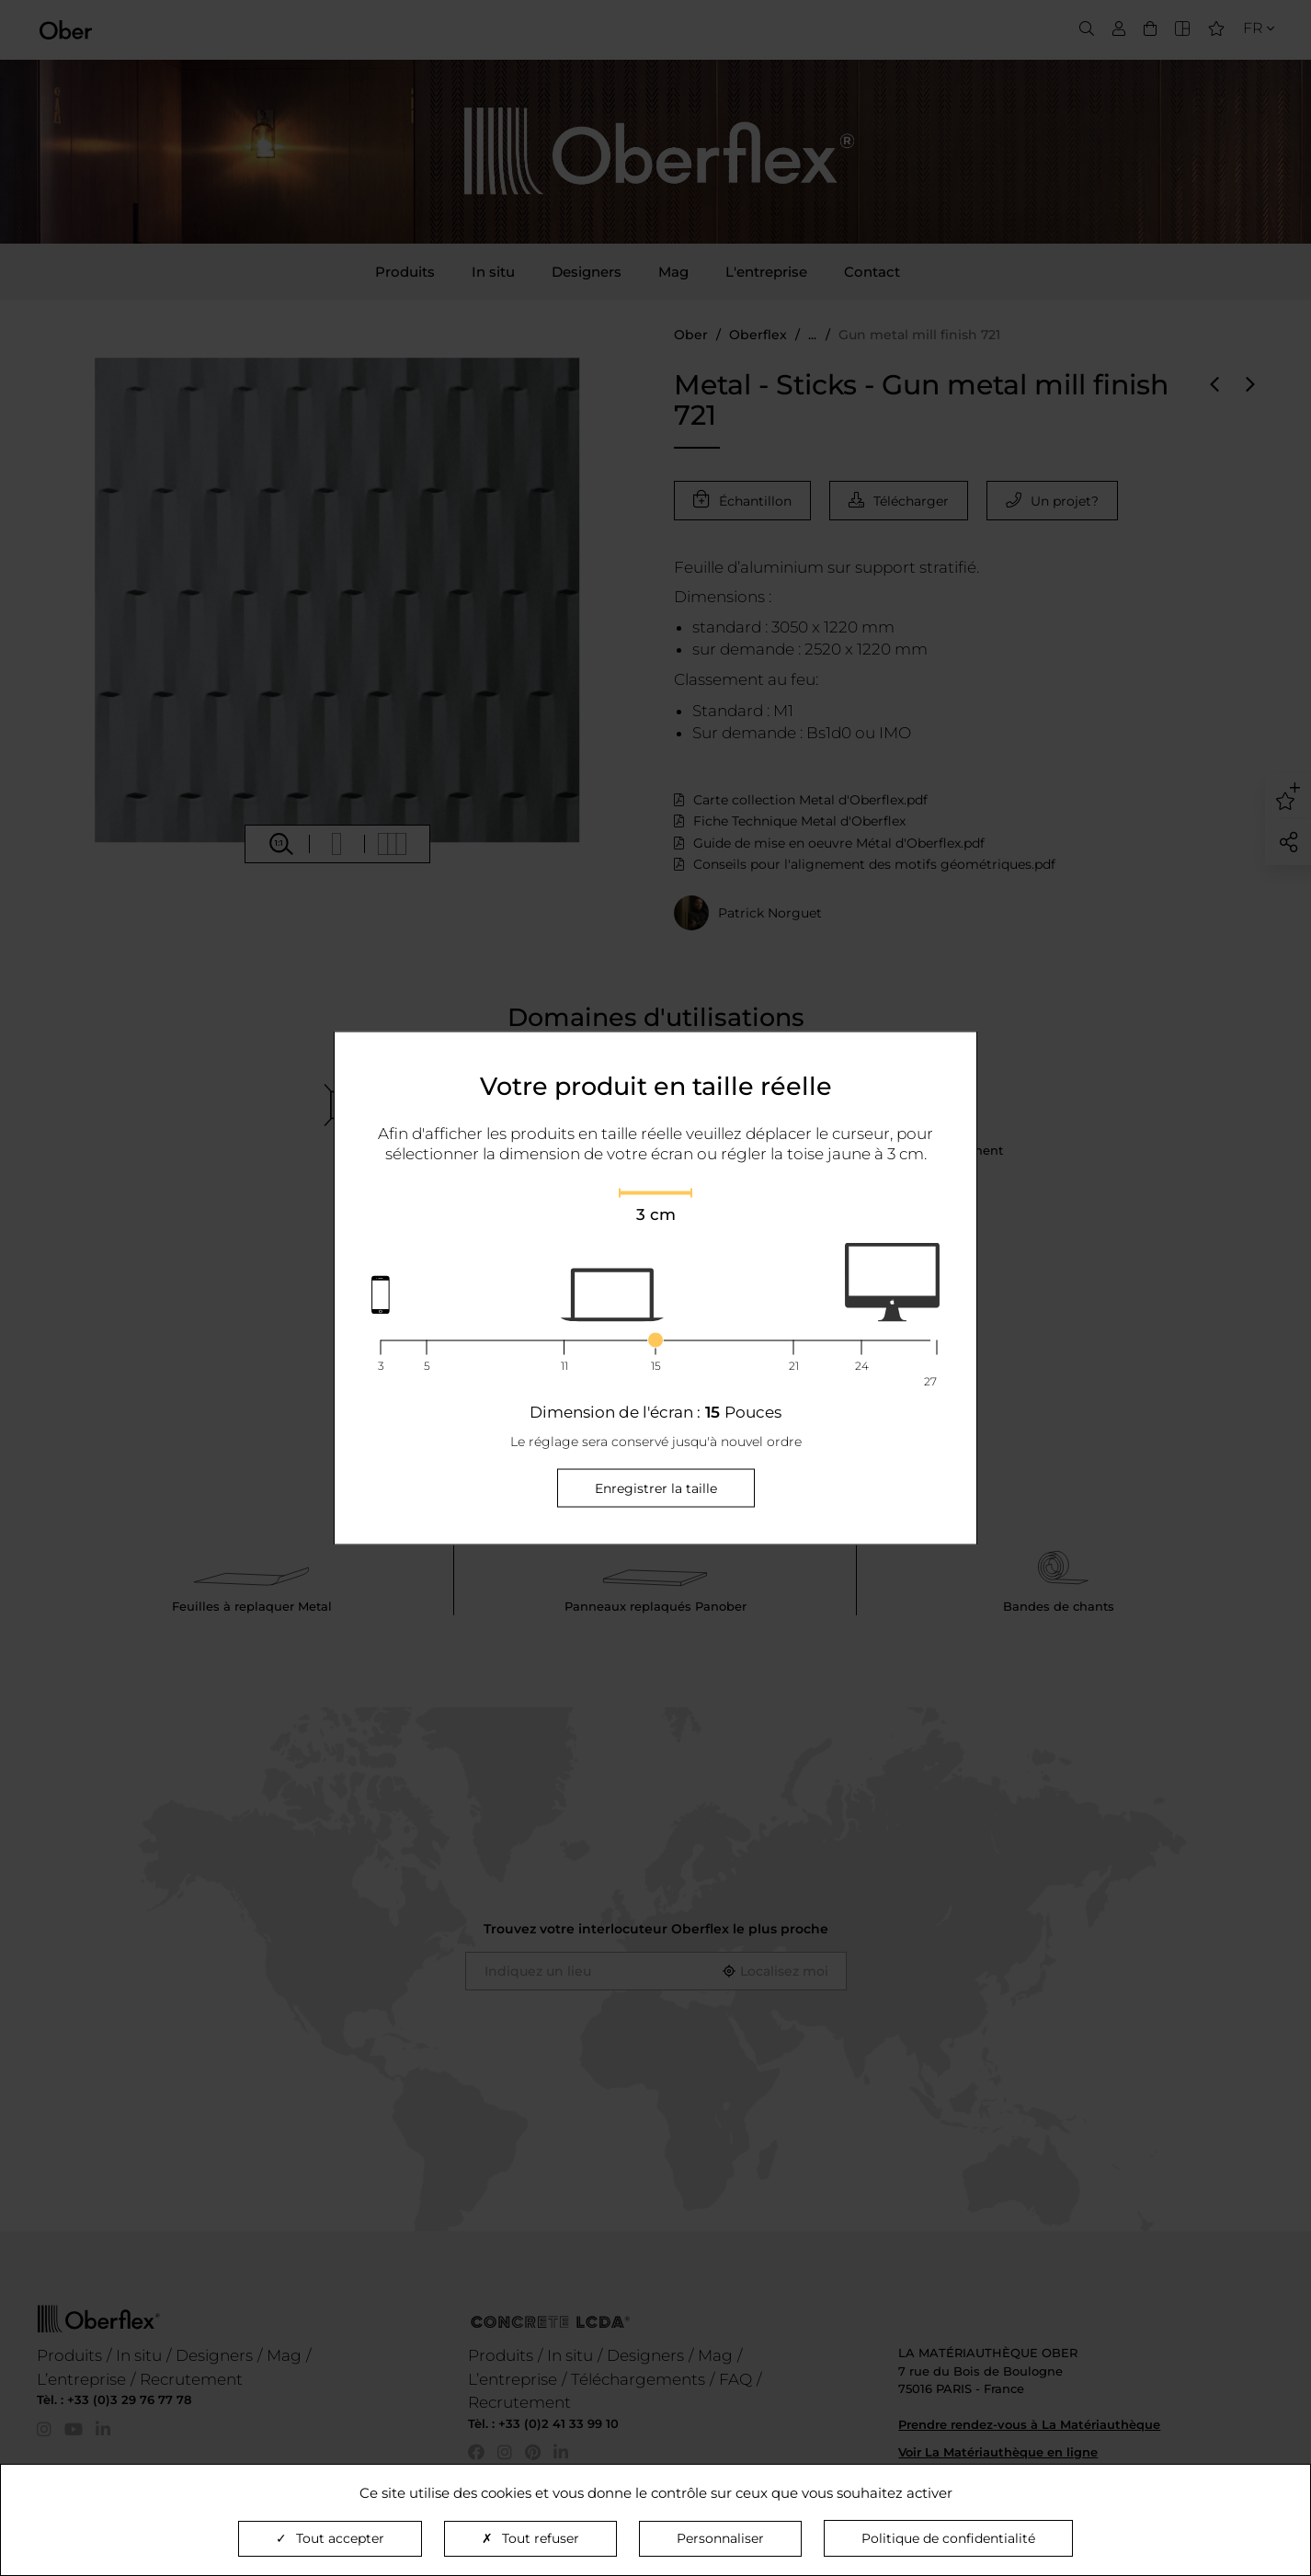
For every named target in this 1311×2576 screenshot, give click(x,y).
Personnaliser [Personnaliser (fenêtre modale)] (720, 2538)
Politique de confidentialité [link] (948, 2538)
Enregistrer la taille (656, 1487)
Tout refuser (530, 2538)
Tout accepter (330, 2538)
